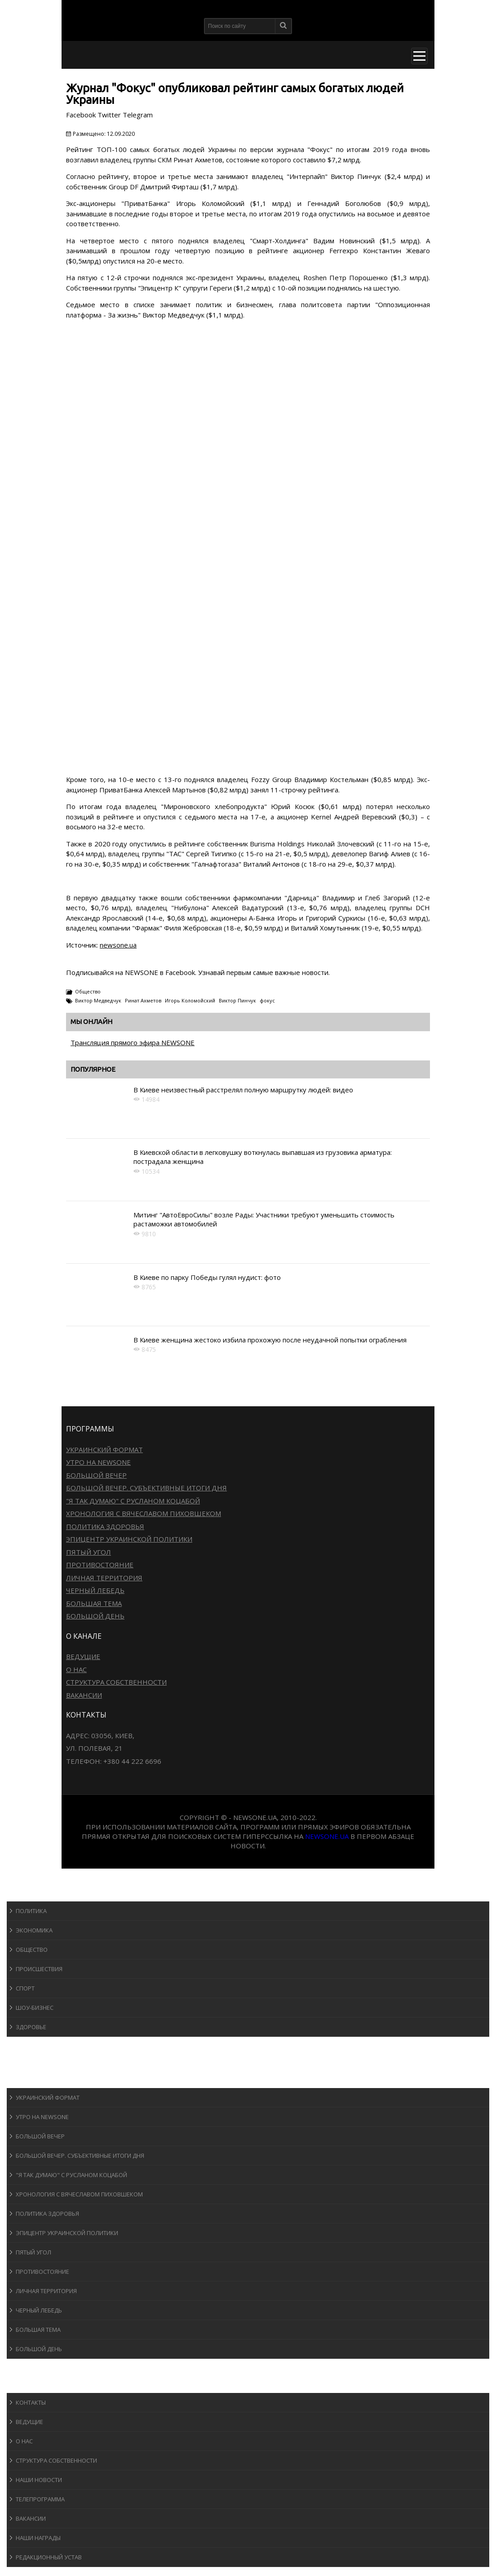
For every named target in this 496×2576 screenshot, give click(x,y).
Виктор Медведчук (98, 1000)
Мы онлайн (91, 1021)
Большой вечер (96, 1475)
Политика (31, 1911)
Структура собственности (116, 1681)
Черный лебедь (95, 1590)
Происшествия (39, 1969)
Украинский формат (104, 1449)
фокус (267, 1000)
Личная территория (104, 1577)
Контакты (31, 2402)
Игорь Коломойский (190, 1000)
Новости (29, 1892)
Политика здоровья (105, 1526)
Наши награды (38, 2538)
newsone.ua (118, 944)
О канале (28, 2384)
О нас (76, 1669)
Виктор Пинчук (237, 1000)
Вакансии (84, 1694)
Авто (22, 2062)
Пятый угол (88, 1551)
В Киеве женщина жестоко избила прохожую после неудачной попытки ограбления (270, 1339)
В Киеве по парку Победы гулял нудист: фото (207, 1277)
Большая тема (94, 1603)
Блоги (24, 2367)
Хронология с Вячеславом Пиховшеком (143, 1513)
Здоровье (31, 2027)
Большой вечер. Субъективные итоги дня (146, 1487)
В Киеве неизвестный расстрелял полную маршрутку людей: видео (243, 1089)
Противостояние (99, 1564)
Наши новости (39, 2480)
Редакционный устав (49, 2557)
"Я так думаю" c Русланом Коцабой (133, 1500)
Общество (88, 991)
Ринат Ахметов (143, 1000)
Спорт (25, 1988)
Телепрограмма (40, 2499)
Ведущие (83, 1656)
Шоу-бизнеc (34, 2008)
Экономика (34, 1930)
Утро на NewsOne (98, 1462)
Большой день (95, 1615)
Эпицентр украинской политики (129, 1538)
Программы (34, 2079)
